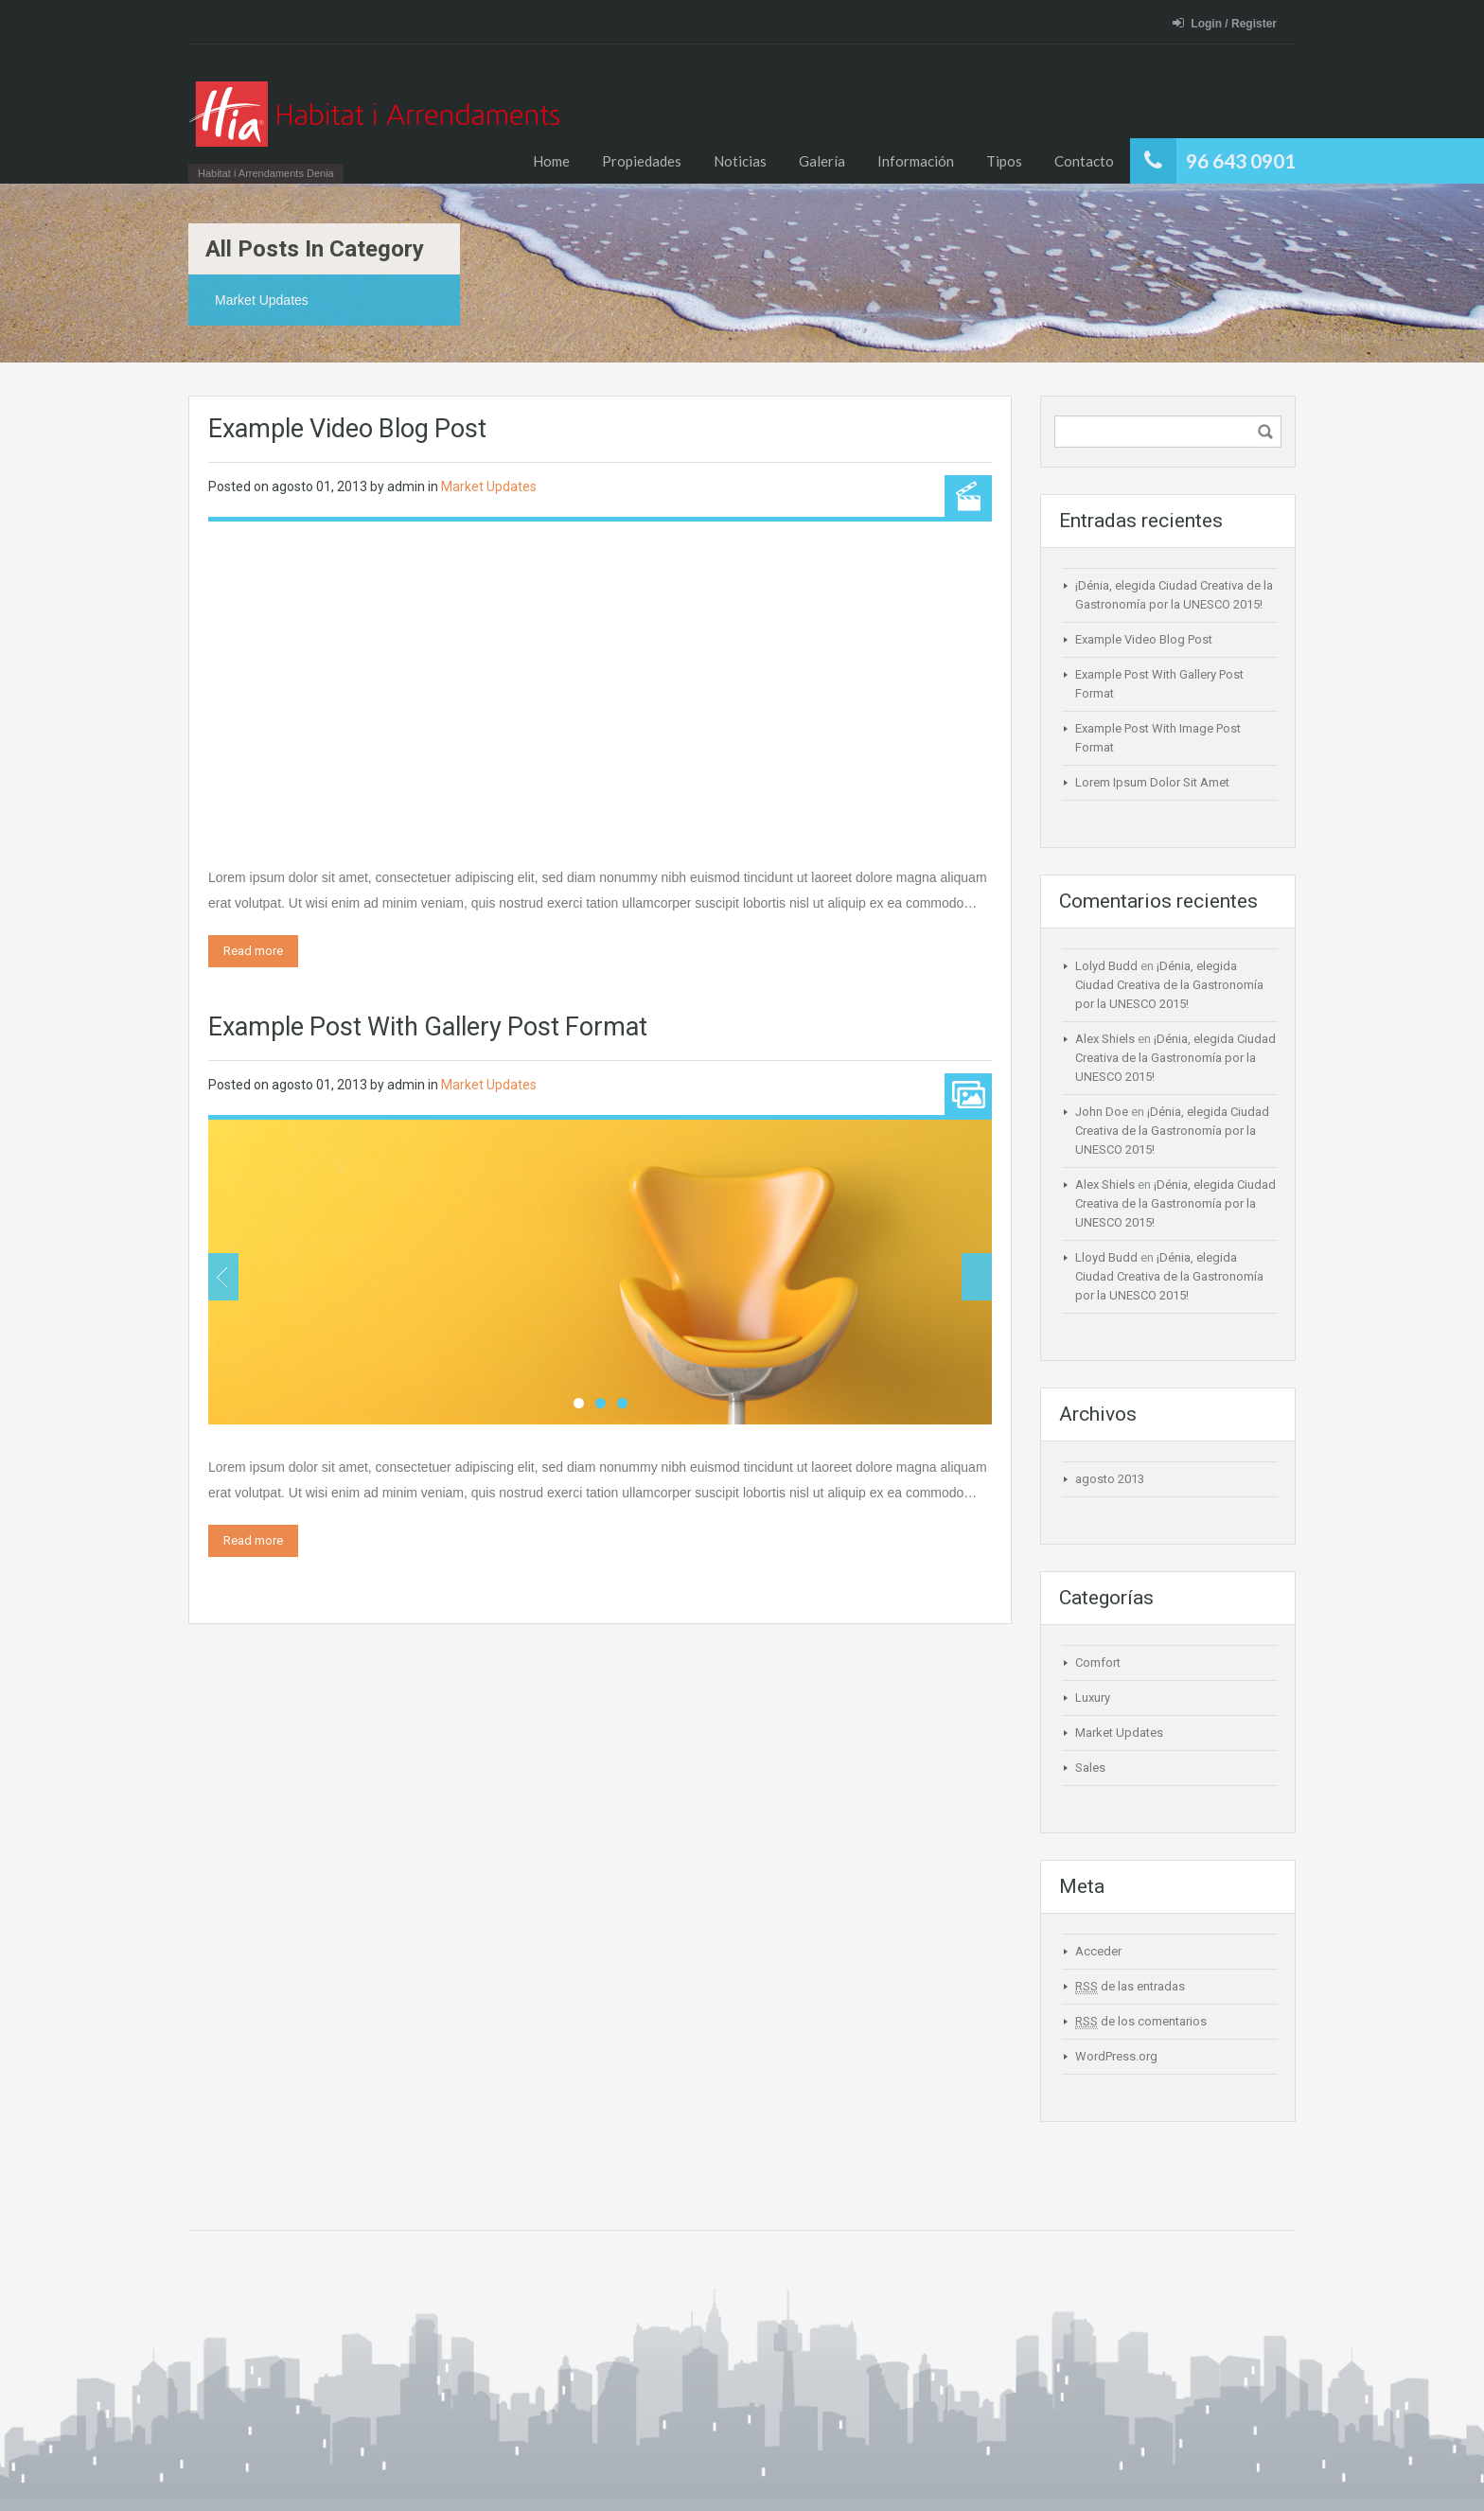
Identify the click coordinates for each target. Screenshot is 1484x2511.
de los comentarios (1141, 2021)
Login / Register (1225, 23)
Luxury (1092, 1697)
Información (915, 160)
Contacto (1084, 160)
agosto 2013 (1109, 1479)
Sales (1090, 1767)
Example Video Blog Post (347, 429)
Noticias (740, 160)
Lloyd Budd (1106, 1257)
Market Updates (489, 486)
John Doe (1101, 1112)
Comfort (1098, 1662)
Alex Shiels (1105, 1039)
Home (551, 160)
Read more (253, 951)
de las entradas (1130, 1986)
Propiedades (641, 160)
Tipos (1004, 160)
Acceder (1098, 1951)
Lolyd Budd (1106, 966)
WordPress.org (1116, 2056)
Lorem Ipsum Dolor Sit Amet (1152, 782)
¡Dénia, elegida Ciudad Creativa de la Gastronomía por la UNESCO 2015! (1169, 985)
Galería (822, 160)
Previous (223, 1276)
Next (977, 1276)
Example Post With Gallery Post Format (427, 1027)
